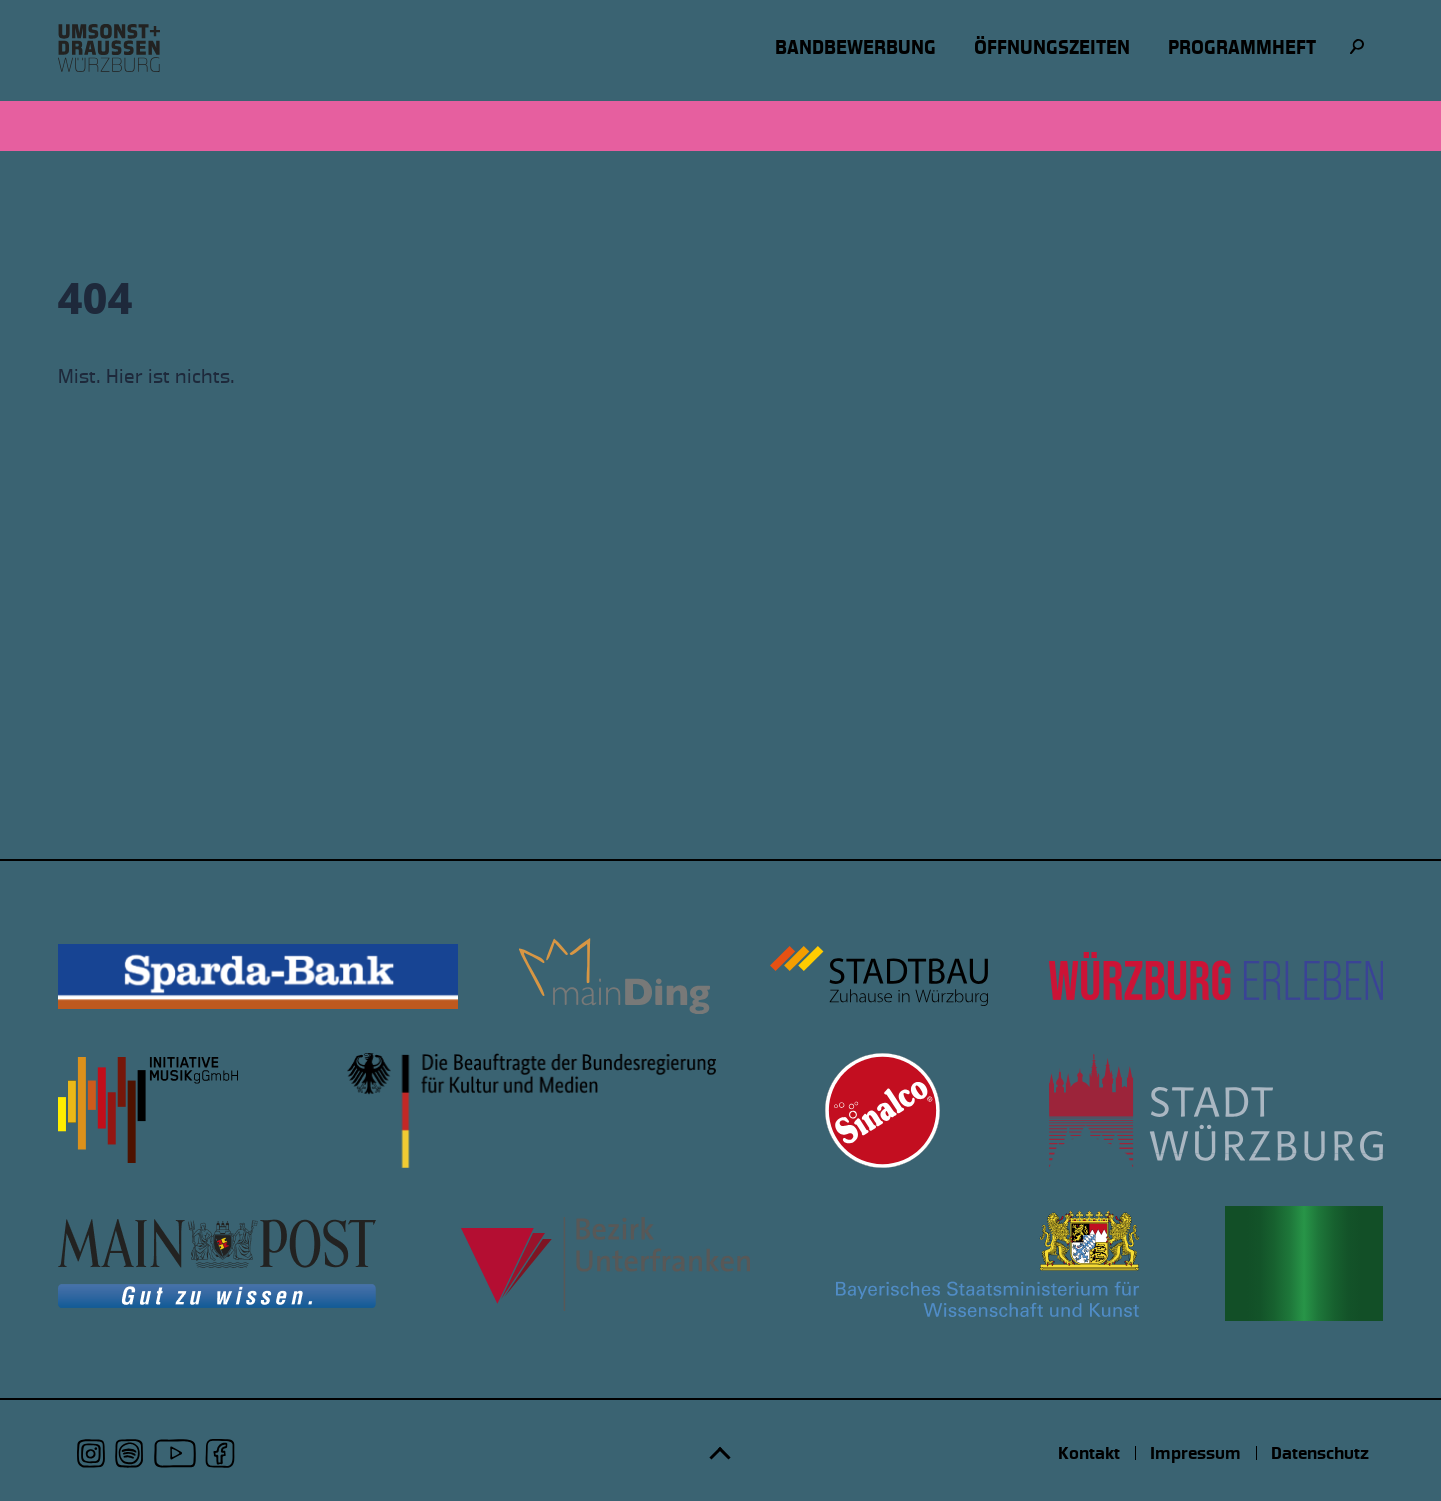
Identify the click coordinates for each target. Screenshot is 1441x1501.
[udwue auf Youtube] (175, 1453)
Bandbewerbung (855, 47)
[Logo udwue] (109, 48)
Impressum (1195, 1453)
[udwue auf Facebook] (220, 1453)
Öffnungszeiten (1052, 47)
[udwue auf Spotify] (129, 1453)
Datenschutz (1320, 1453)
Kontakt (1089, 1453)
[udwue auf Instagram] (91, 1453)
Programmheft (1242, 47)
